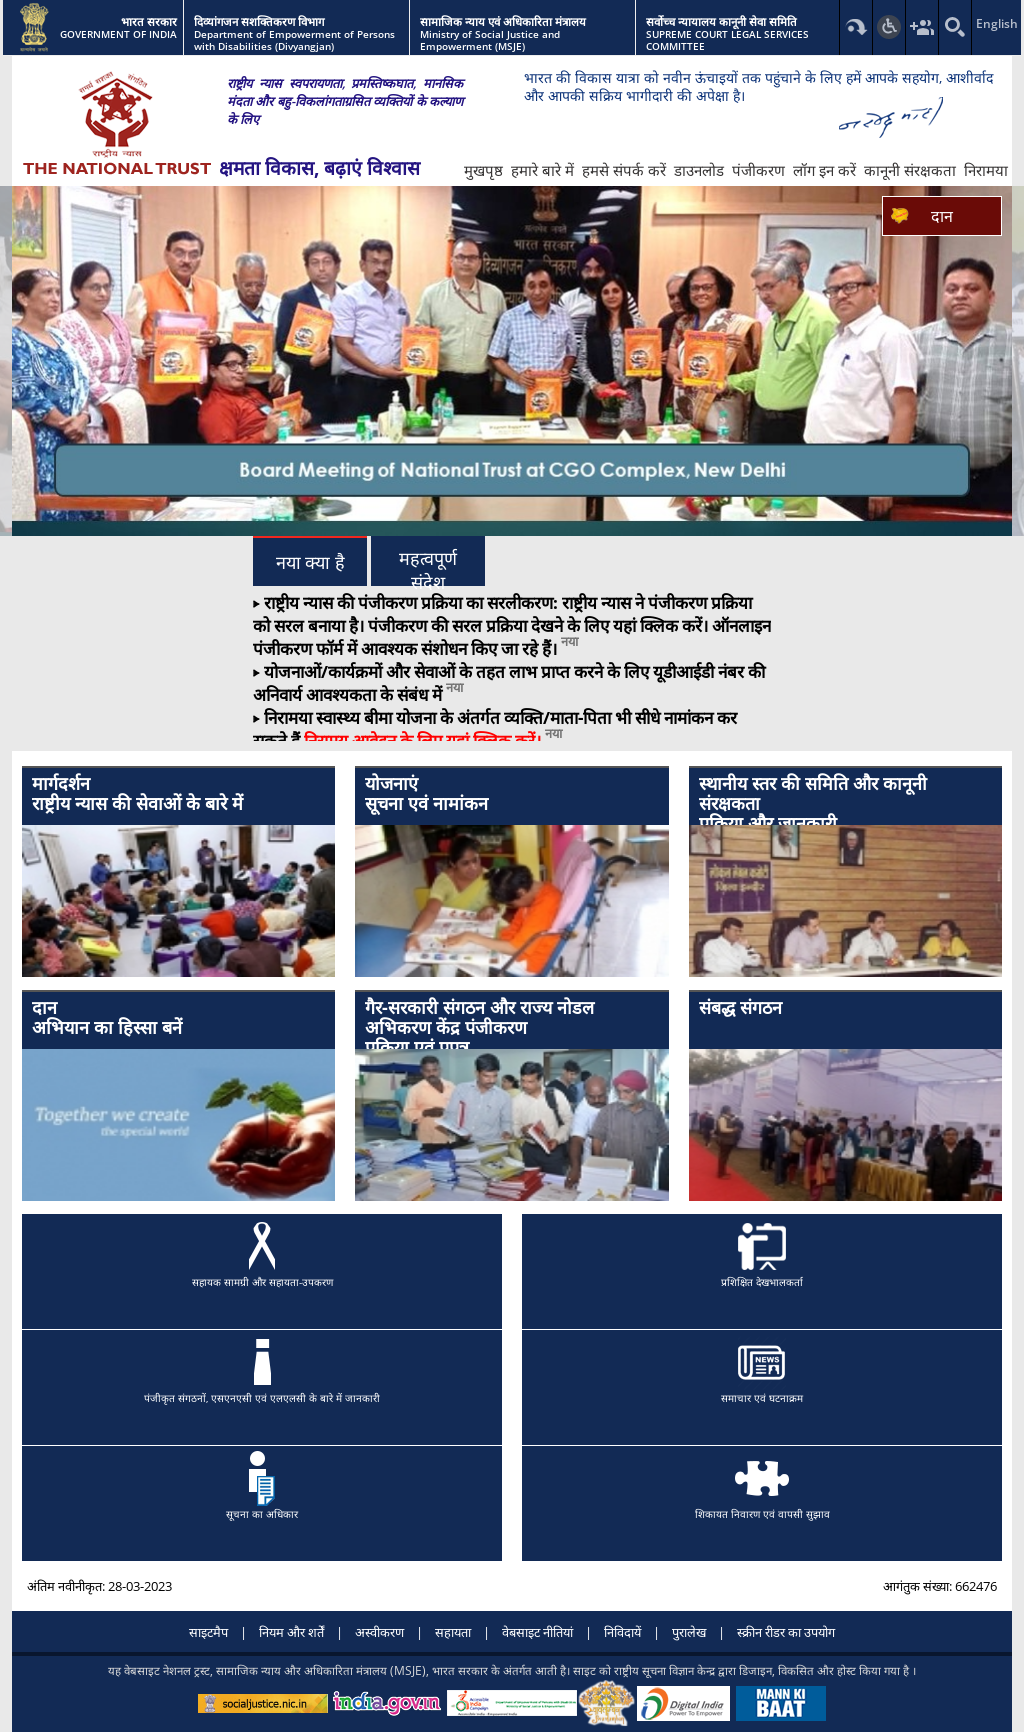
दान (942, 216)
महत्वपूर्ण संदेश (428, 567)
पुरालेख (689, 1632)
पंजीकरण (758, 170)
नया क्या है (310, 563)
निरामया (986, 170)
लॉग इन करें (824, 170)
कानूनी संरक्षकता (910, 170)
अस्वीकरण (379, 1632)
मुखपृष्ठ (483, 170)
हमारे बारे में (542, 170)
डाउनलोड (699, 170)
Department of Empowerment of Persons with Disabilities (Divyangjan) (298, 34)
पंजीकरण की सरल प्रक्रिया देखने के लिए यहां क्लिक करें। (538, 625)
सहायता (453, 1632)
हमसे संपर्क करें (624, 170)
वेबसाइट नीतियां (537, 1632)
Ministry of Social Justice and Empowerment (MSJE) (524, 34)
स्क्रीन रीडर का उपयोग (786, 1632)
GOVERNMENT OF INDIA (98, 28)
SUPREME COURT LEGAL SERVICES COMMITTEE (740, 34)
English (988, 23)
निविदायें (622, 1632)
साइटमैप (208, 1632)
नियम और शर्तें (291, 1632)
